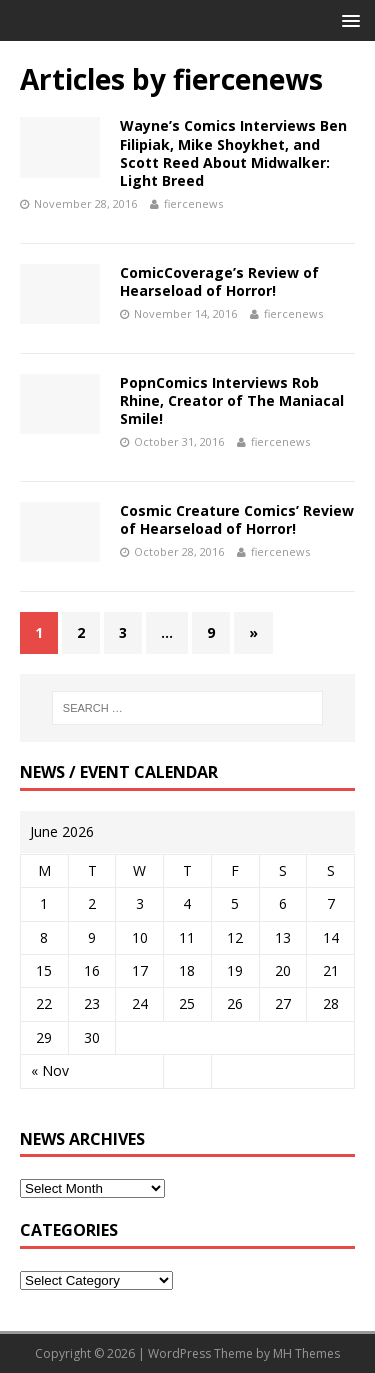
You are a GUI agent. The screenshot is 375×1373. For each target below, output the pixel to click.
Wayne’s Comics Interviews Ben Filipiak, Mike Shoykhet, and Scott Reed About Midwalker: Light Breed (233, 153)
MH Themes (306, 1353)
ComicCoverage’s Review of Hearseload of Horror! (219, 281)
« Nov (50, 1070)
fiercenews (193, 203)
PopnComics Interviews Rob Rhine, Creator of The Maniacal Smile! (232, 400)
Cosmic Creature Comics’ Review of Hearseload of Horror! (237, 519)
